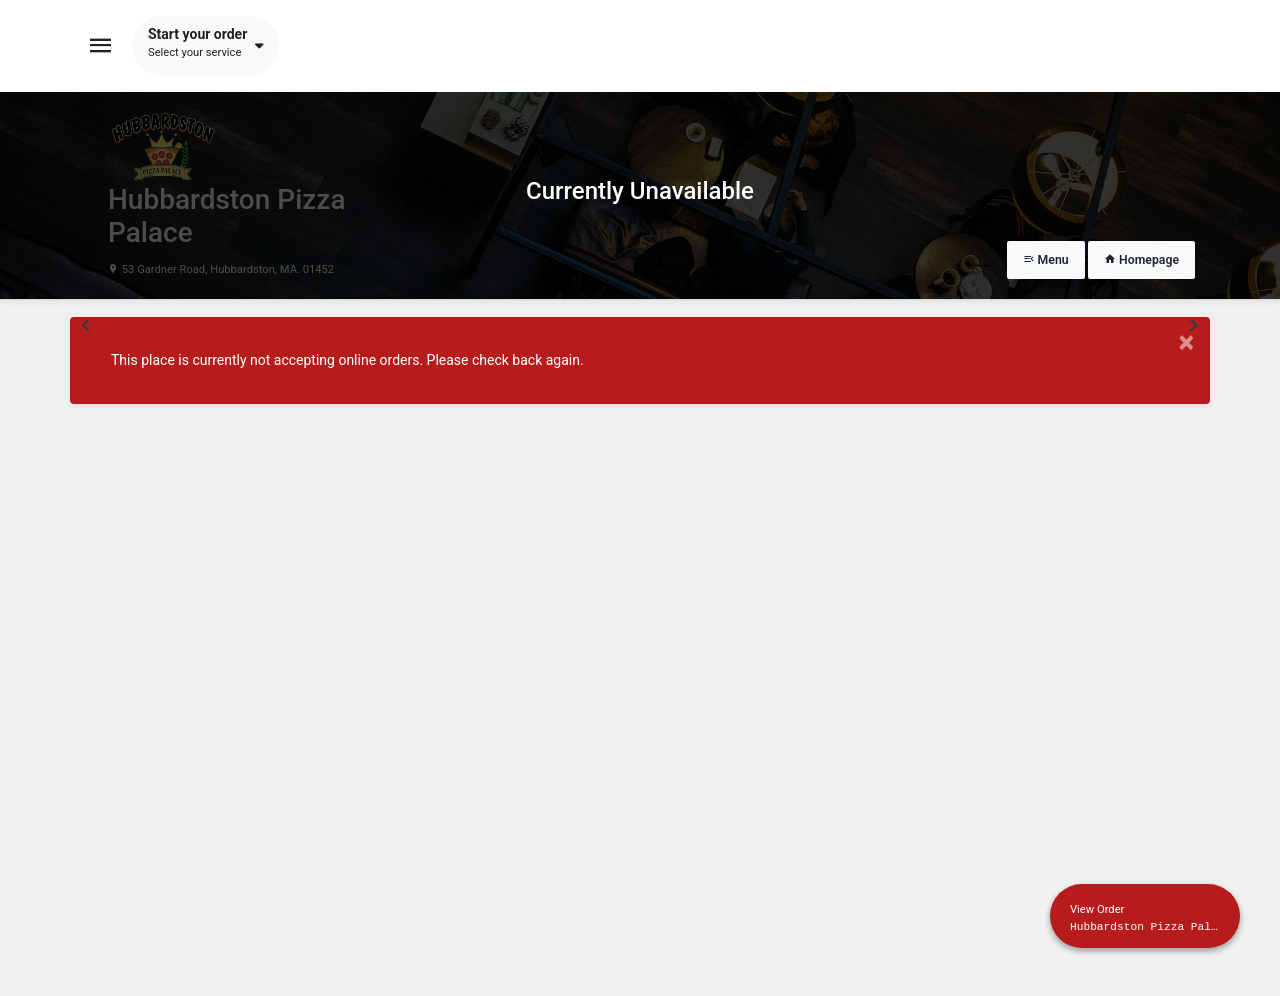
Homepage (1141, 260)
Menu (1046, 260)
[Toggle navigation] (101, 46)
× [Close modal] (1186, 342)
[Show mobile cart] (1145, 916)
